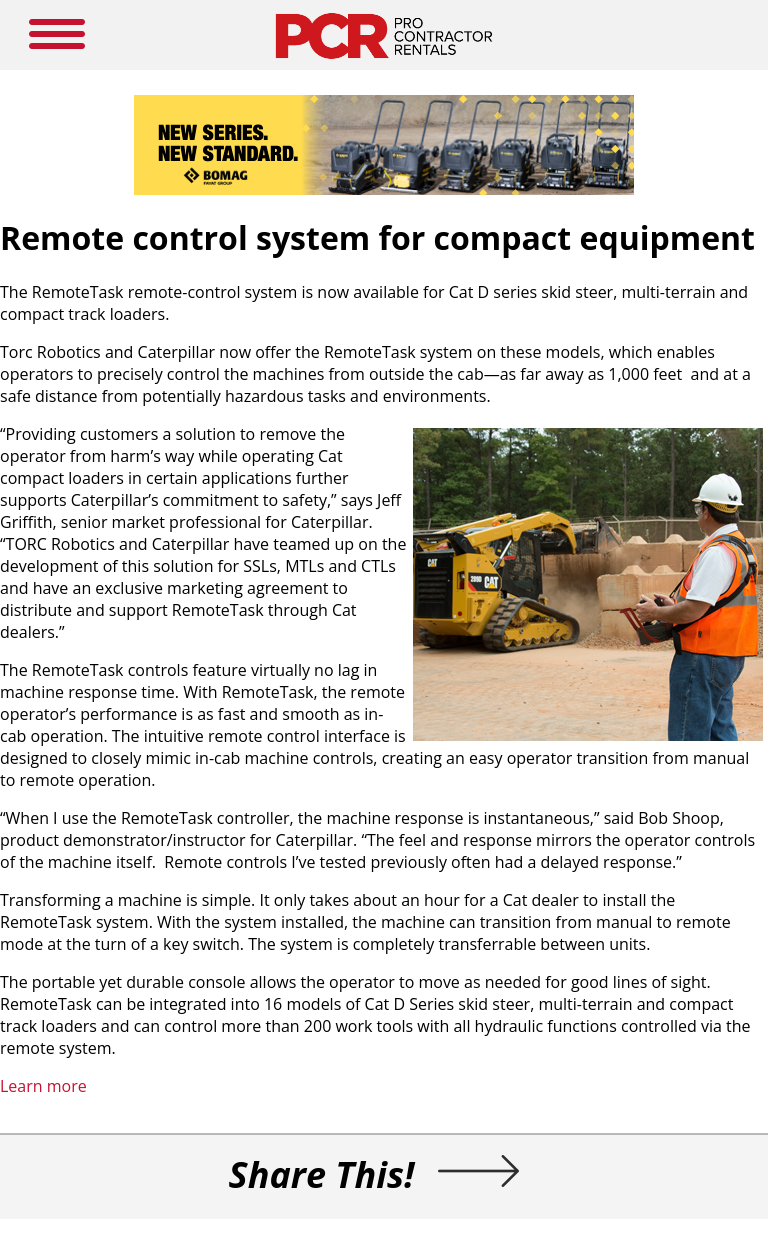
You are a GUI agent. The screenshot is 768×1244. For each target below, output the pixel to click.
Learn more (43, 1086)
